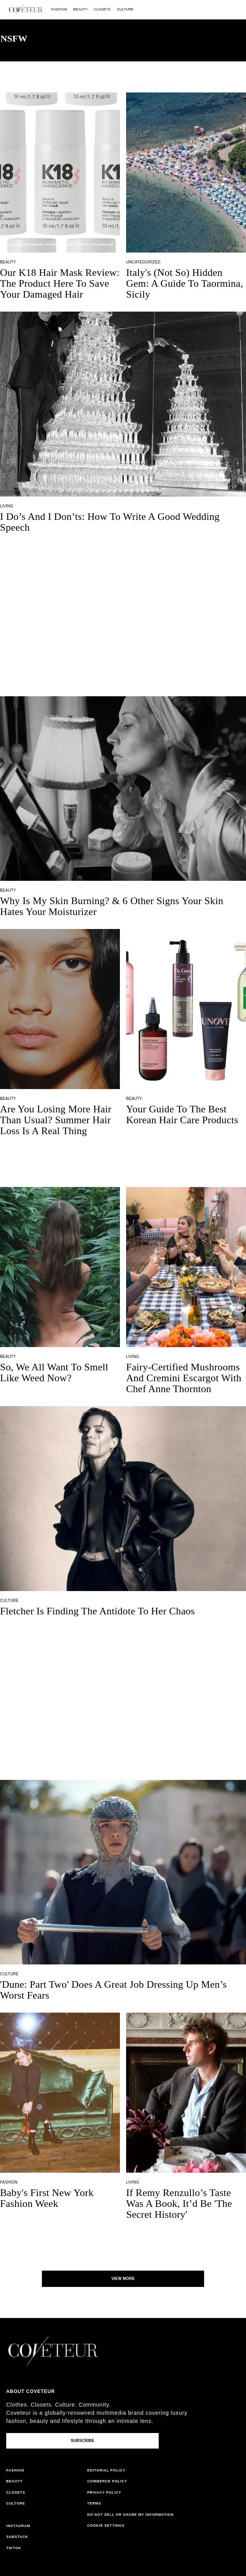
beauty (80, 9)
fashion (59, 9)
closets (102, 9)
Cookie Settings (106, 2525)
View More (123, 2278)
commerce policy (107, 2481)
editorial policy (106, 2470)
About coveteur (30, 2391)
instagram (18, 2526)
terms (94, 2503)
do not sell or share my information (130, 2515)
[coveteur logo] (25, 10)
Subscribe (82, 2440)
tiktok (13, 2548)
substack (17, 2537)
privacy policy (104, 2492)
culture (125, 9)
